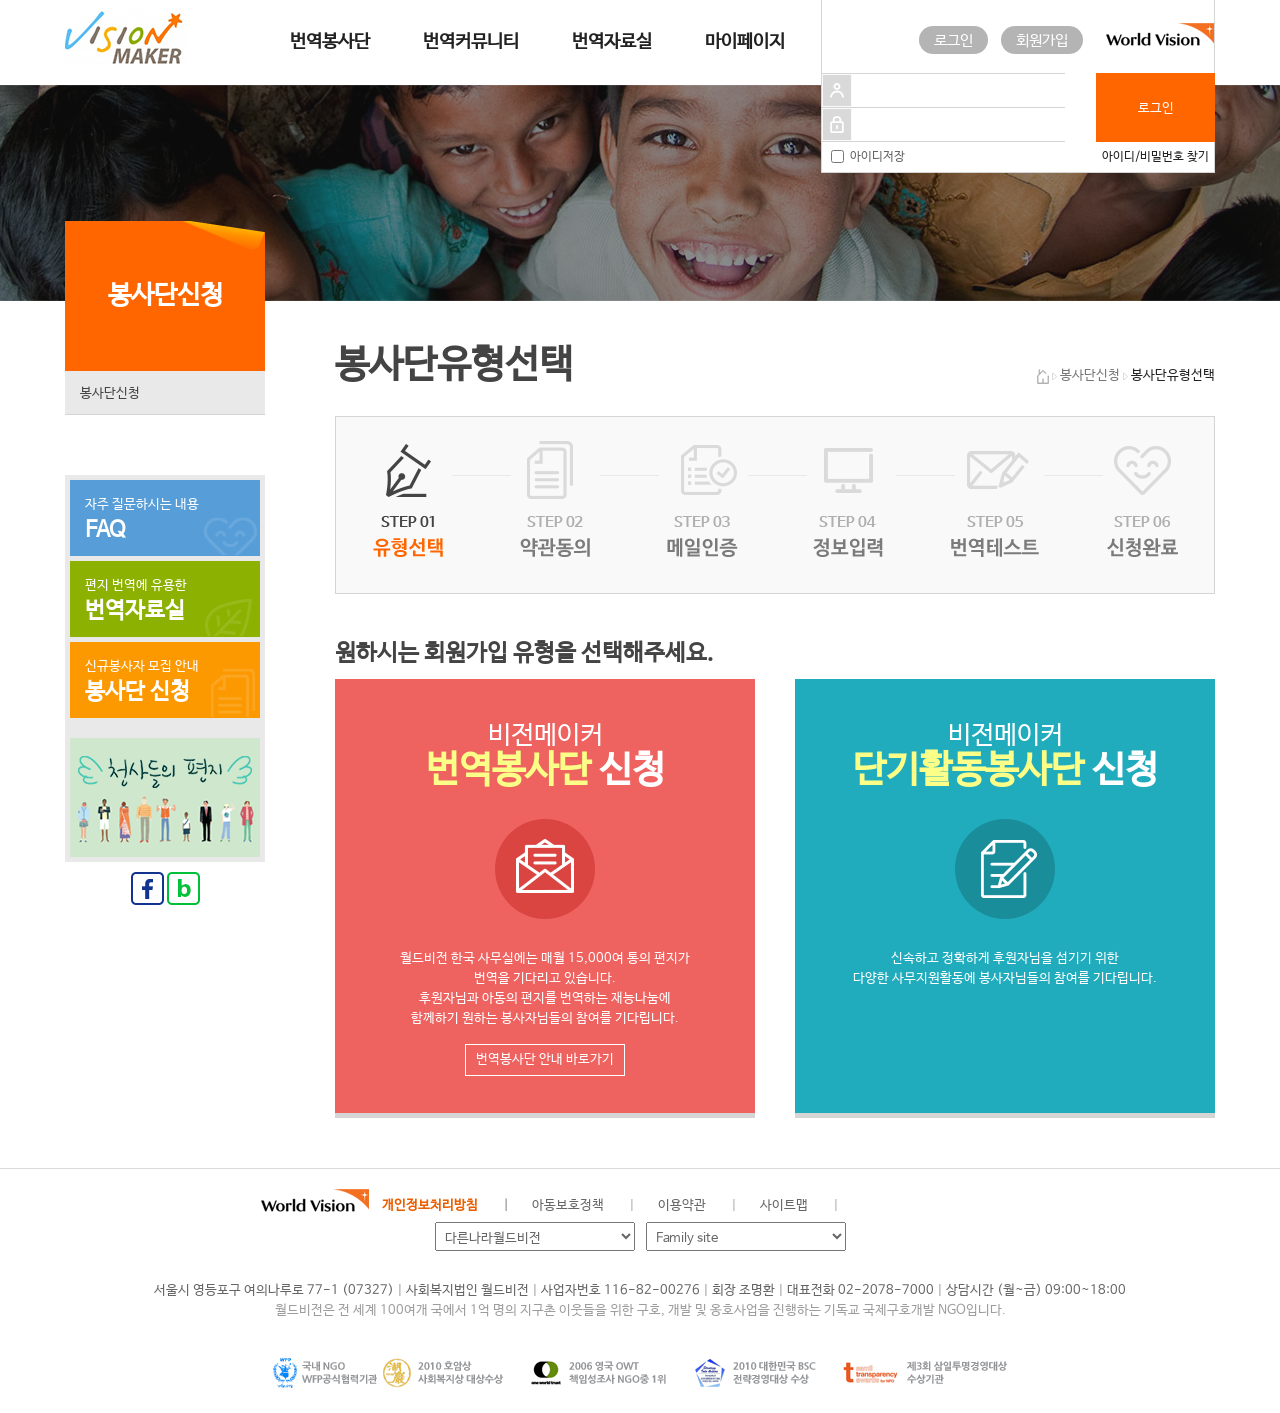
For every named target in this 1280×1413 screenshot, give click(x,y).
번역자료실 (612, 42)
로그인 (953, 40)
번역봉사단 (330, 42)
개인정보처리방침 (430, 1205)
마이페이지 (745, 42)
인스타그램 (969, 1206)
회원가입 (1042, 40)
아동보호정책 (568, 1205)
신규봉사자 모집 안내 (165, 682)
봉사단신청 (110, 393)
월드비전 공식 (869, 1206)
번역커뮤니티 (471, 42)
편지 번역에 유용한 (165, 601)
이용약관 (682, 1205)
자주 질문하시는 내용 (165, 520)
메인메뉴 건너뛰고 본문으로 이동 (0, 0)
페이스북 (902, 1206)
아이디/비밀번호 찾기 (1155, 157)
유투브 (1003, 1206)
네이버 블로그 (936, 1206)
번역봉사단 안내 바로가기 (545, 1059)
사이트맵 (784, 1205)
